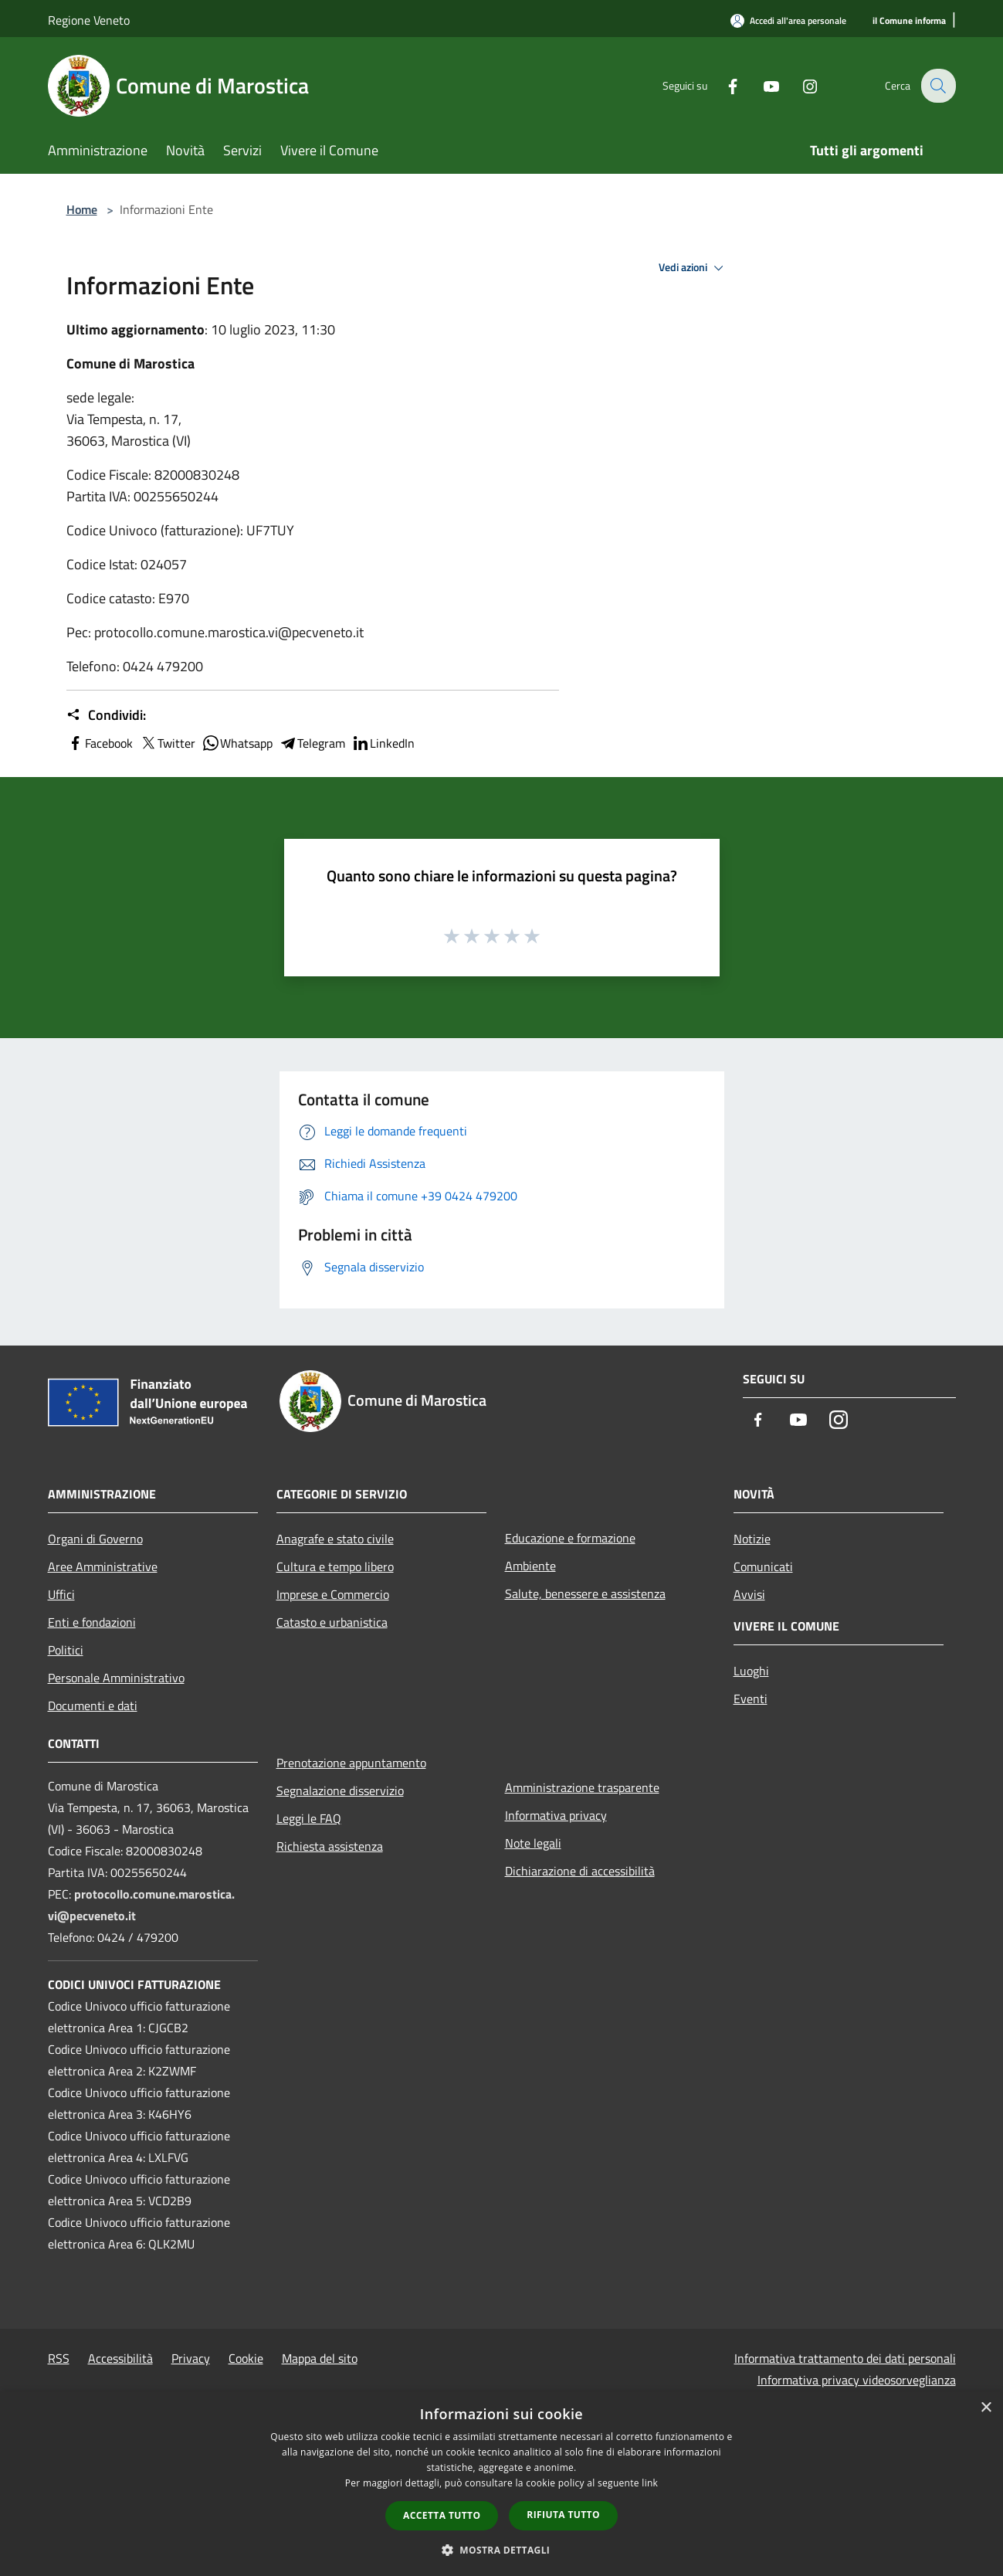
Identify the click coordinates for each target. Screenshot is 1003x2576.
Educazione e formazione (570, 1538)
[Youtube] (761, 85)
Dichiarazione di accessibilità (580, 1871)
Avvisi (749, 1594)
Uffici (61, 1594)
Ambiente (530, 1565)
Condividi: (106, 715)
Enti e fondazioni (92, 1622)
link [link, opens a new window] (650, 2482)
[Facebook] (722, 85)
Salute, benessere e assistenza (585, 1593)
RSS (58, 2358)
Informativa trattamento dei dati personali (845, 2358)
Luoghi (751, 1670)
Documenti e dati (92, 1705)
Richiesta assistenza (329, 1846)
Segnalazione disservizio (340, 1790)
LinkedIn (383, 743)
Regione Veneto (89, 20)
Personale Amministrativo (116, 1677)
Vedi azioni (693, 268)
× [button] (985, 2408)
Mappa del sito (319, 2358)
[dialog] (501, 2483)
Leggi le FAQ (308, 1818)
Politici (65, 1650)
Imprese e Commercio (332, 1594)
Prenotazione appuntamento (351, 1762)
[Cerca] (937, 85)
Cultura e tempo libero (335, 1566)
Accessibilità (120, 2358)
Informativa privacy (556, 1815)
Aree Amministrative (103, 1566)
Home (81, 209)
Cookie (246, 2358)
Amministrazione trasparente (582, 1787)
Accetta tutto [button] (441, 2515)
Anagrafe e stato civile (335, 1538)
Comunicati (763, 1566)
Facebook (99, 743)
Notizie (752, 1538)
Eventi (750, 1698)
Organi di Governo (95, 1538)
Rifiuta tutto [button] (563, 2514)
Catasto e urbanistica (332, 1622)
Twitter (167, 743)
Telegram (312, 743)
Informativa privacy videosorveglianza (856, 2380)
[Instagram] (799, 85)
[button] (502, 2549)
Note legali (533, 1843)
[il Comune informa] (909, 21)
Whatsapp (237, 743)
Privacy (190, 2358)
